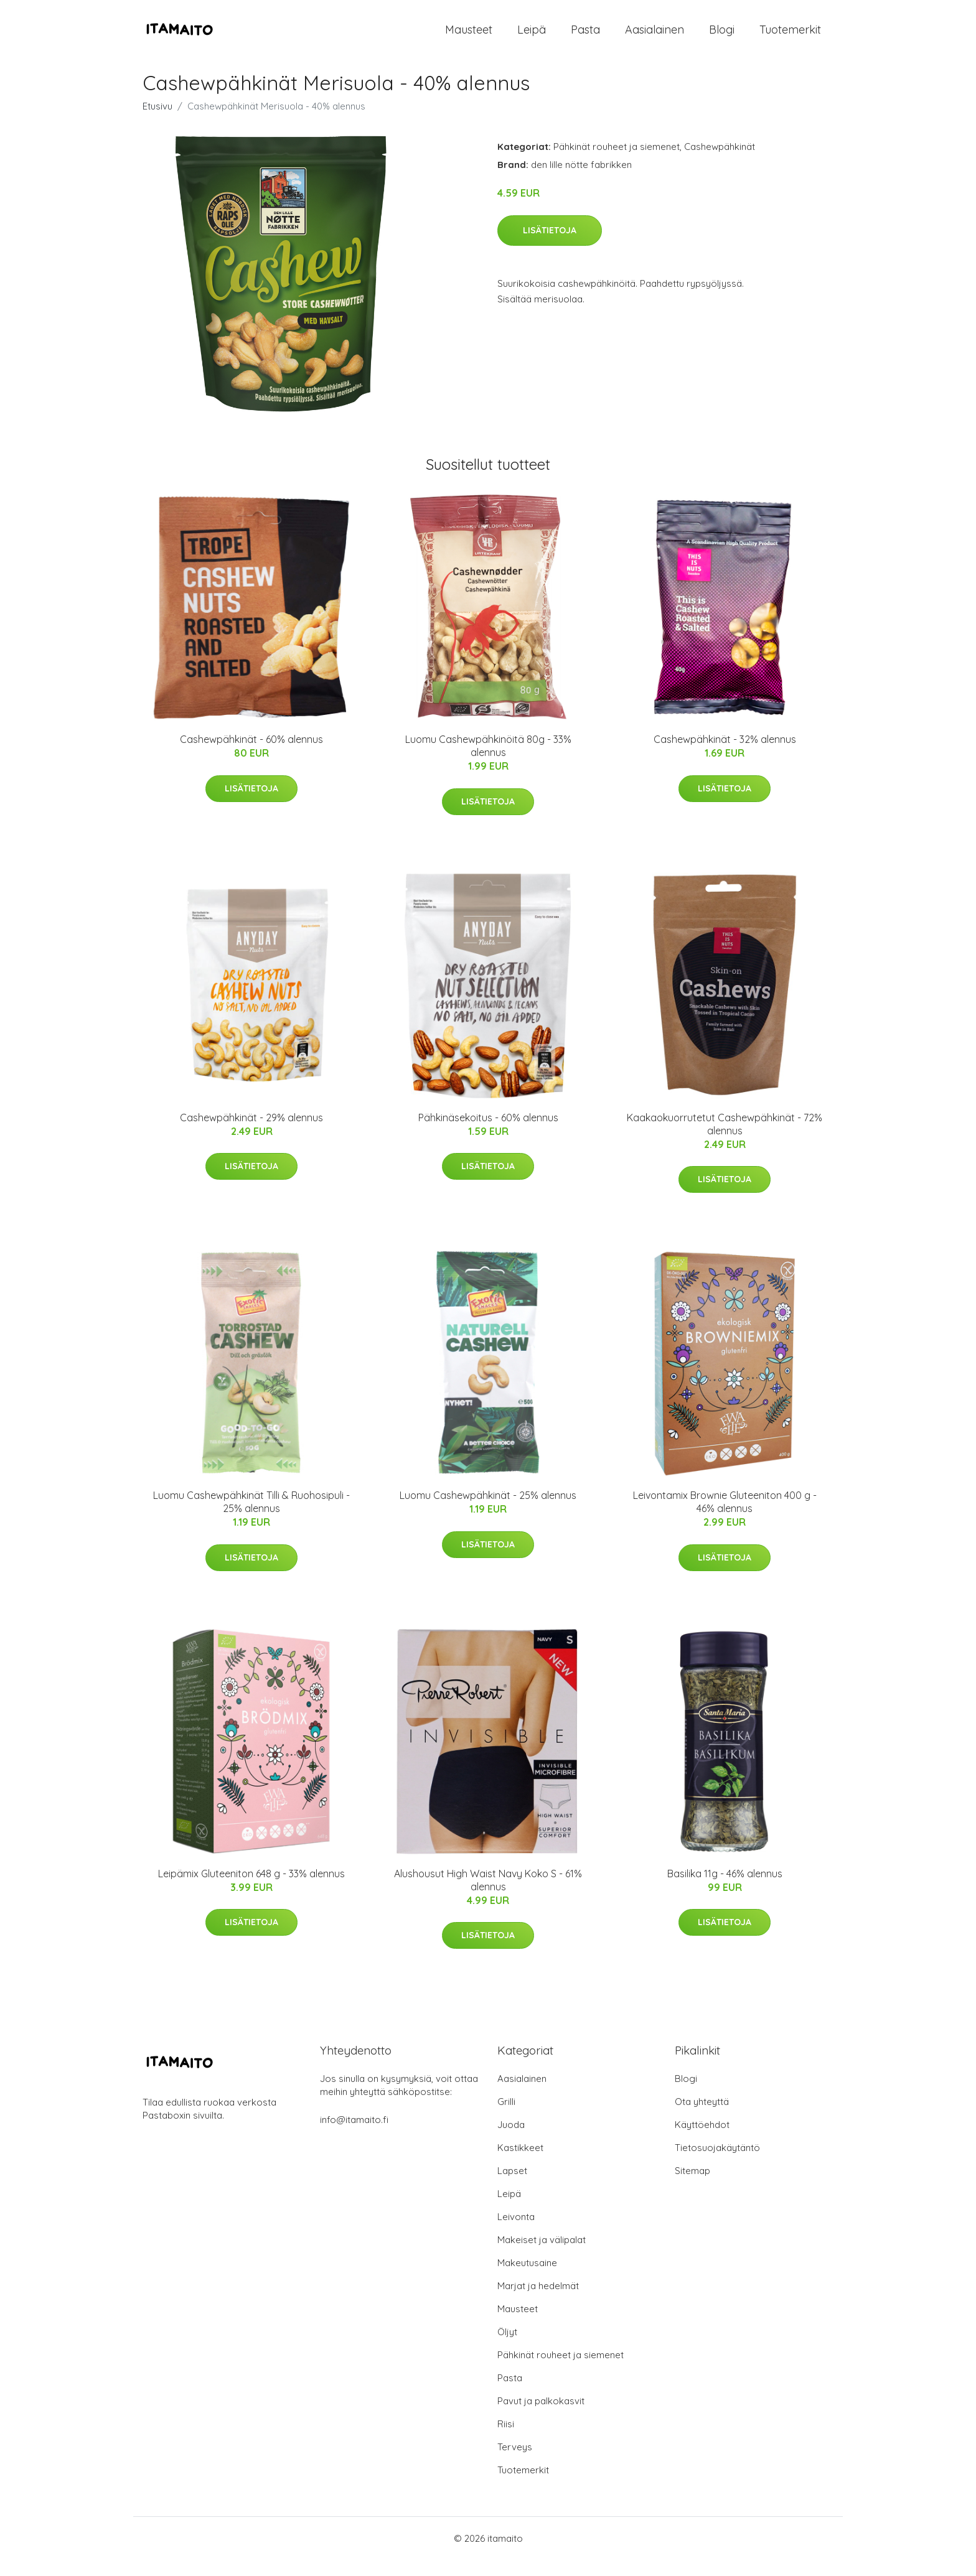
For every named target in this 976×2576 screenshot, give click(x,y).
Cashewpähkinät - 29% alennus (251, 1133)
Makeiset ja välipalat (541, 2256)
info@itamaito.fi (354, 2136)
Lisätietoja (549, 245)
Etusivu (157, 122)
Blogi (721, 37)
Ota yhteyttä (702, 2118)
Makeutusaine (527, 2279)
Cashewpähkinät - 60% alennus (251, 755)
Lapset (512, 2187)
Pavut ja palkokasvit (540, 2417)
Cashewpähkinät (719, 163)
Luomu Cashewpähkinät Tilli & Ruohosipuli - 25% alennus (251, 1518)
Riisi (505, 2440)
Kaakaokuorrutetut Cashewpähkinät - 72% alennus (724, 1139)
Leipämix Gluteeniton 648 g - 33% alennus (251, 1889)
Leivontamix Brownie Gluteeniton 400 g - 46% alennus (725, 1518)
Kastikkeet (520, 2164)
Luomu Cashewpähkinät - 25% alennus (488, 1511)
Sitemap (692, 2187)
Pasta (585, 37)
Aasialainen (654, 37)
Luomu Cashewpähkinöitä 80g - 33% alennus (488, 762)
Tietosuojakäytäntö (717, 2164)
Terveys (514, 2463)
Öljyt (507, 2348)
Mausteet (468, 37)
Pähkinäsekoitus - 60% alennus (488, 1133)
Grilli (506, 2118)
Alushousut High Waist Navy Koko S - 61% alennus (488, 1895)
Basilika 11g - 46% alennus (724, 1889)
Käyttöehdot (702, 2141)
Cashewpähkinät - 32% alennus (725, 755)
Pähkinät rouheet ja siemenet (616, 163)
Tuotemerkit (790, 37)
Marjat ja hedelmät (538, 2302)
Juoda (511, 2141)
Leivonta (516, 2233)
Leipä (531, 37)
